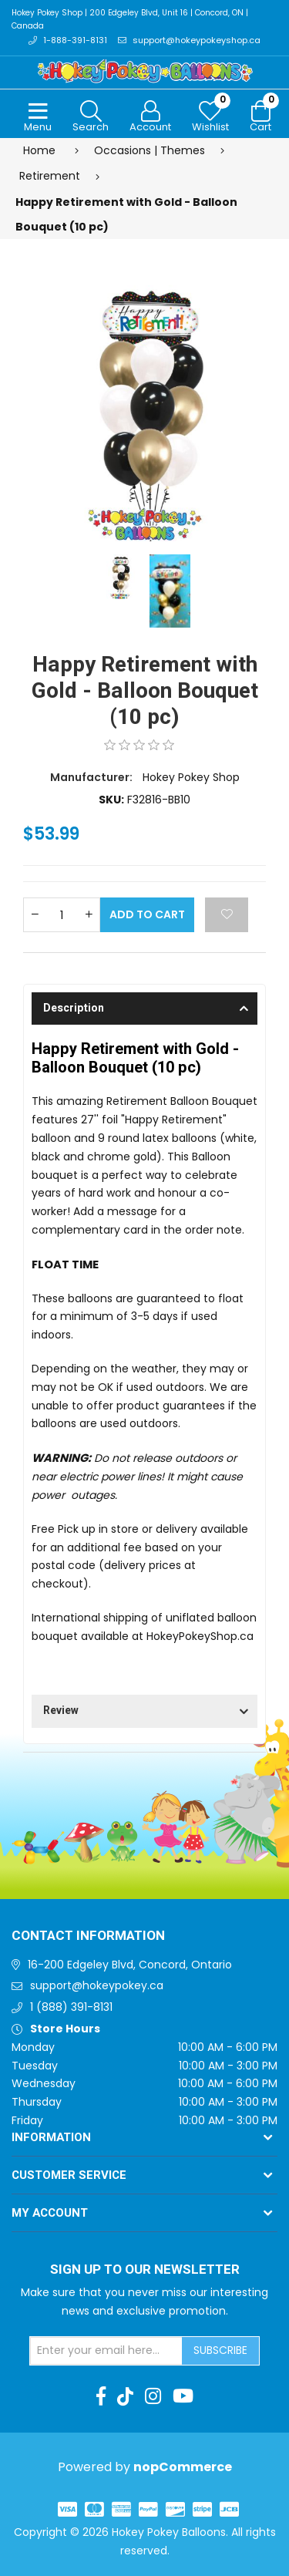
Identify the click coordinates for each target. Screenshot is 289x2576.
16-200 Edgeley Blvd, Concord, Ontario (130, 1964)
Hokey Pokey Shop (191, 777)
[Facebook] (101, 2396)
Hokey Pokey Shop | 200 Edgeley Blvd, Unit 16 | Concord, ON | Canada (130, 19)
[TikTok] (125, 2396)
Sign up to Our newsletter (145, 2270)
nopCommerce (182, 2467)
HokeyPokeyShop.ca (200, 1636)
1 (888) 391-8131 (71, 2007)
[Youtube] (183, 2396)
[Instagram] (153, 2396)
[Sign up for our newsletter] (106, 2351)
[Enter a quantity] (61, 914)
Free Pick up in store (85, 1529)
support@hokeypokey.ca (96, 1985)
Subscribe (220, 2350)
